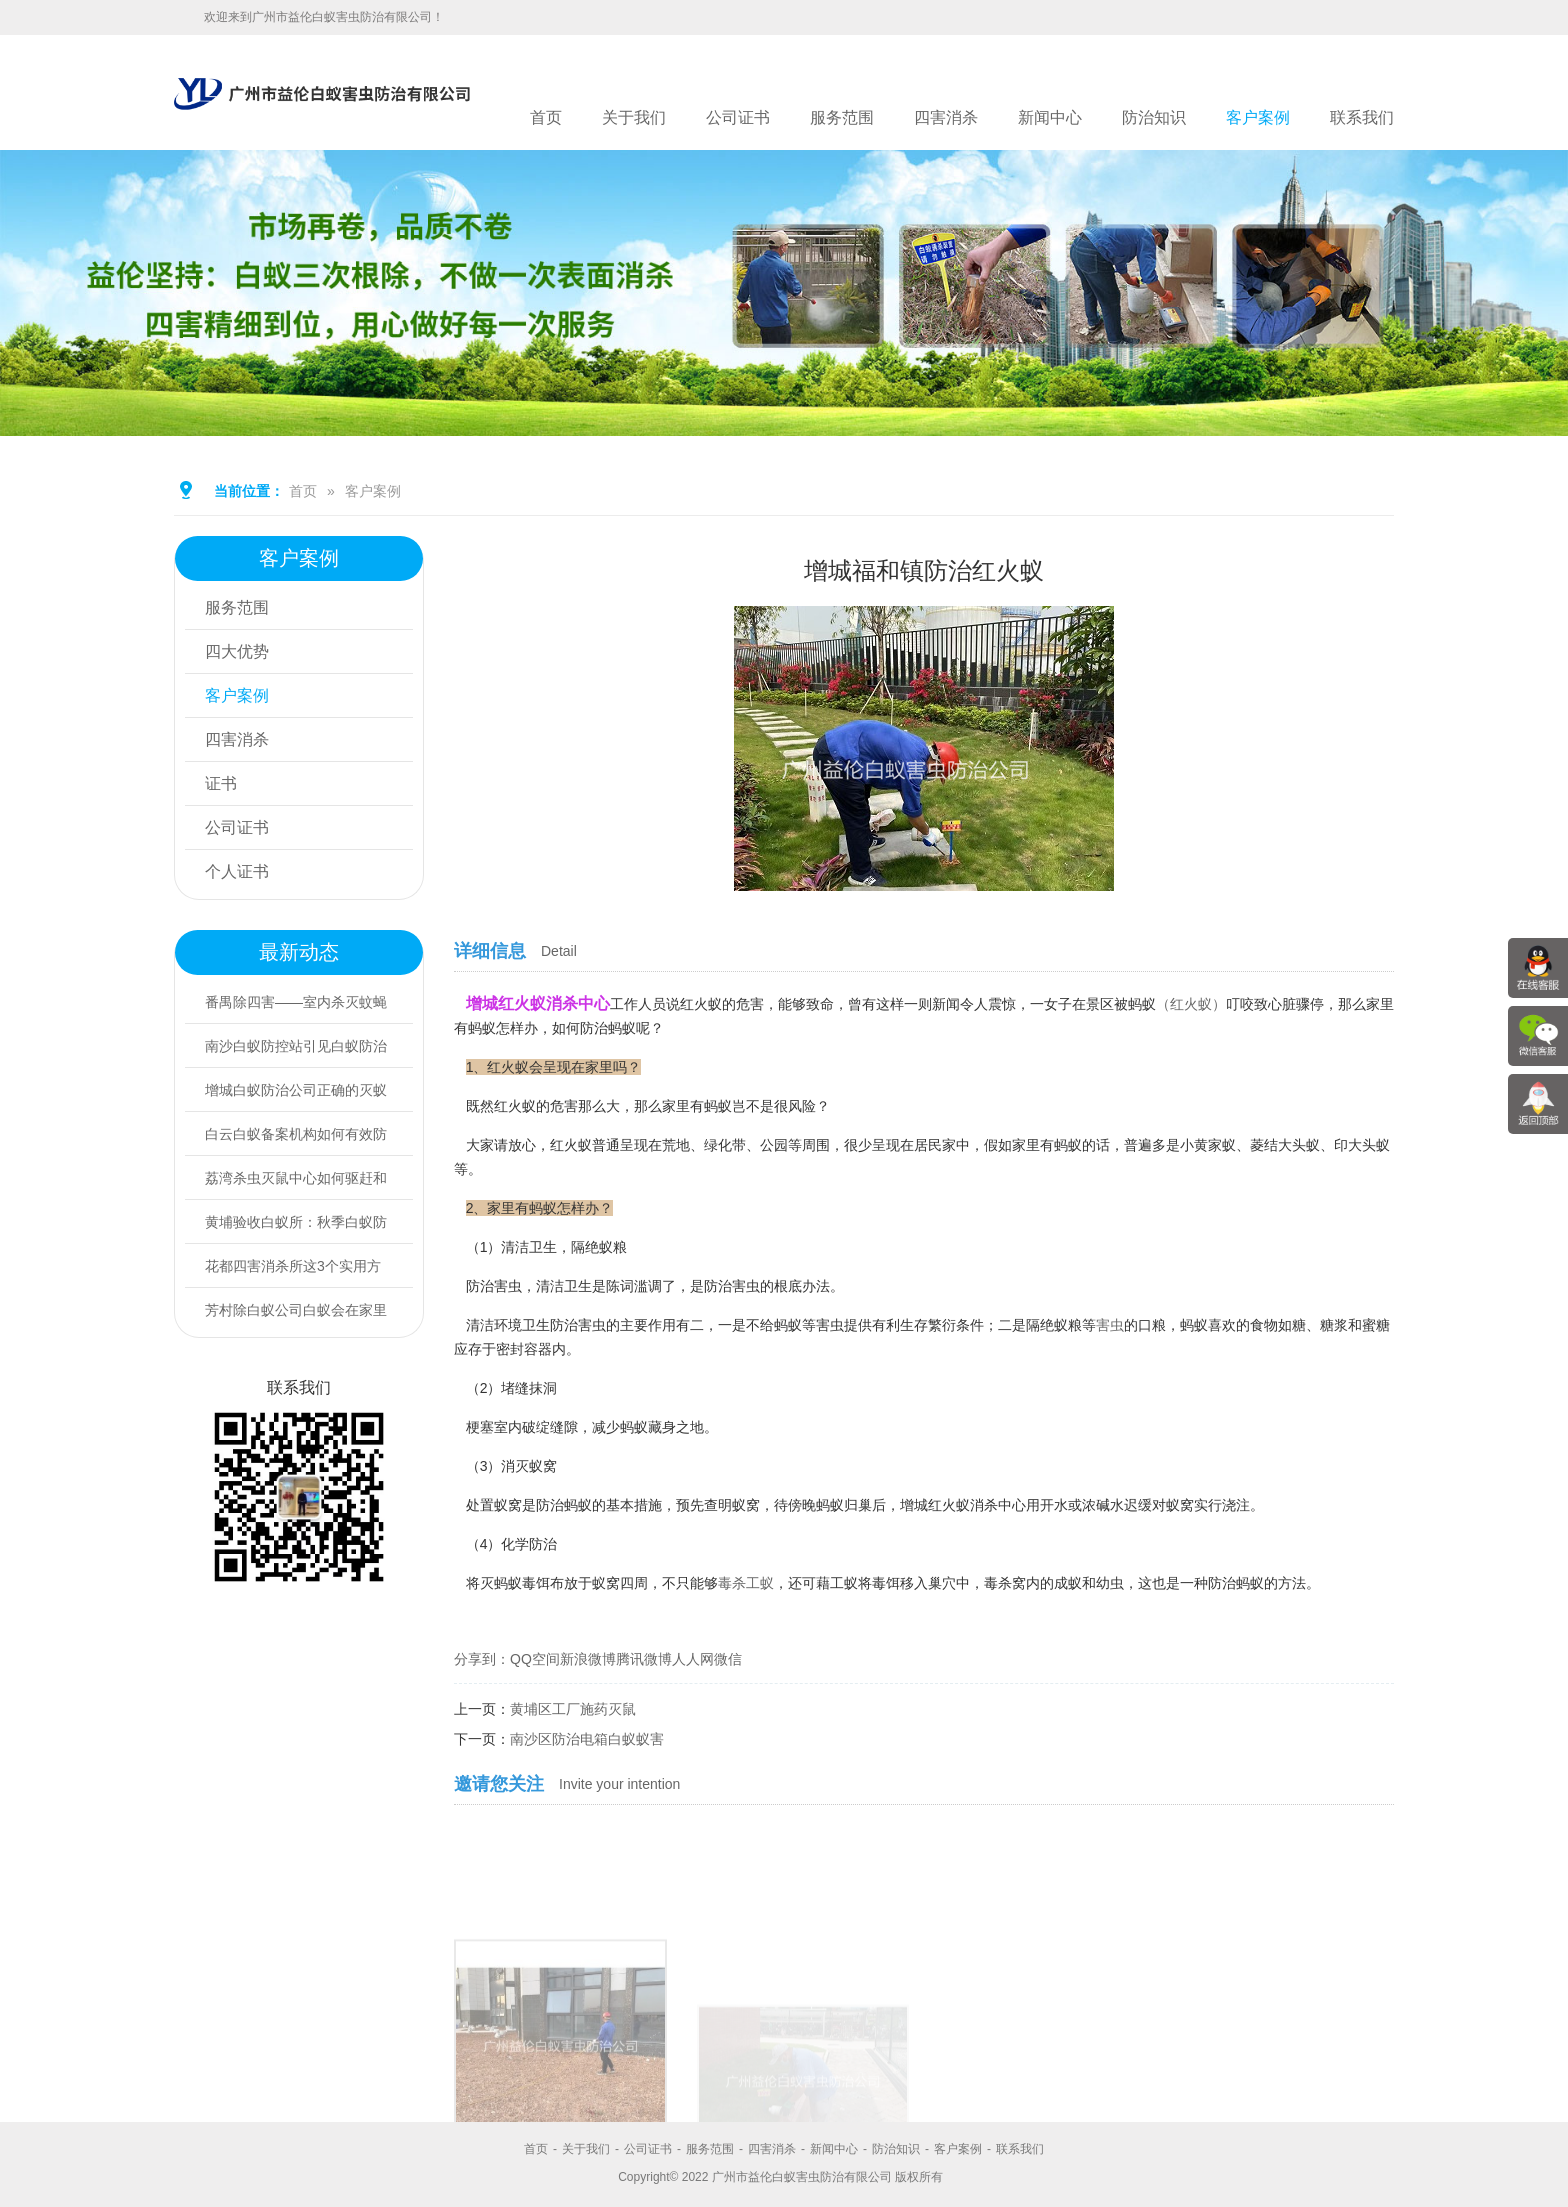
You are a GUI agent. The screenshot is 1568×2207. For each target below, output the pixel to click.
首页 (546, 117)
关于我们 (634, 117)
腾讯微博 (644, 1659)
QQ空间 (535, 1659)
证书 (221, 783)
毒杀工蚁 (746, 1583)
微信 (728, 1659)
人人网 (693, 1659)
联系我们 (1362, 117)
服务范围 (842, 117)
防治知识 (1154, 117)
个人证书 (237, 871)
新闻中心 (1050, 117)
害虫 (1110, 1325)
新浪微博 (588, 1659)
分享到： (482, 1659)
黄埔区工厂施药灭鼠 (573, 1709)
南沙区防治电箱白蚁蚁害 (587, 1739)
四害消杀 (946, 117)
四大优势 (237, 651)
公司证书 (738, 117)
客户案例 (1258, 117)
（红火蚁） (1191, 1004)
